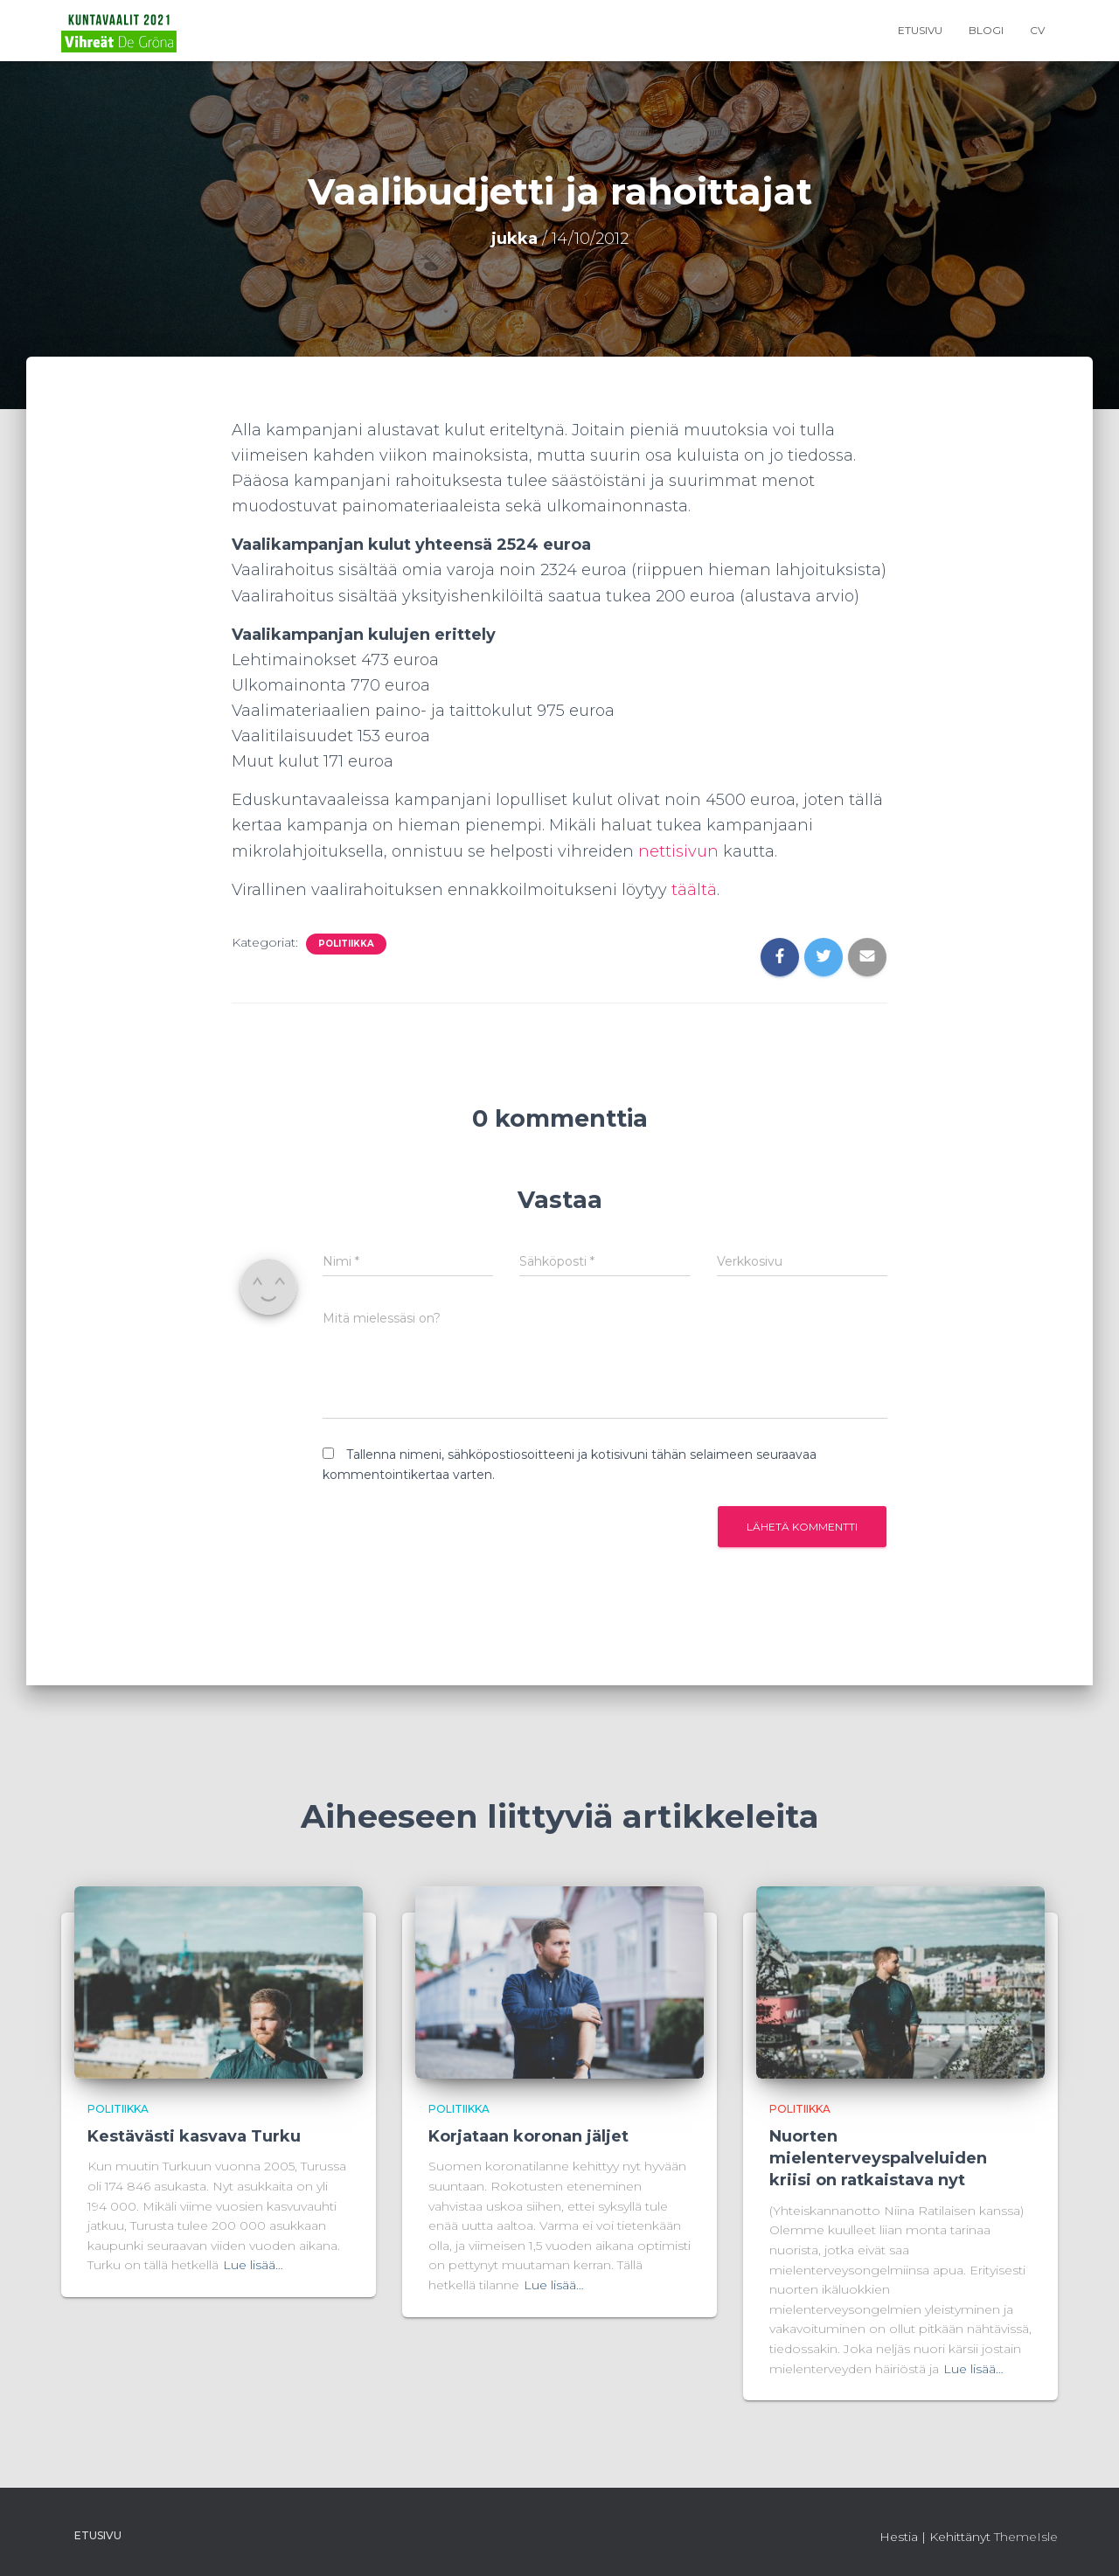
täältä (694, 889)
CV (1037, 30)
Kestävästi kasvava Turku (194, 2136)
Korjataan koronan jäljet (528, 2136)
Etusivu (920, 30)
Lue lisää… (253, 2265)
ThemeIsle (1026, 2537)
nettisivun (680, 851)
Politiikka (346, 943)
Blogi (986, 30)
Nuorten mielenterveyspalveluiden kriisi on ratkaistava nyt (878, 2158)
